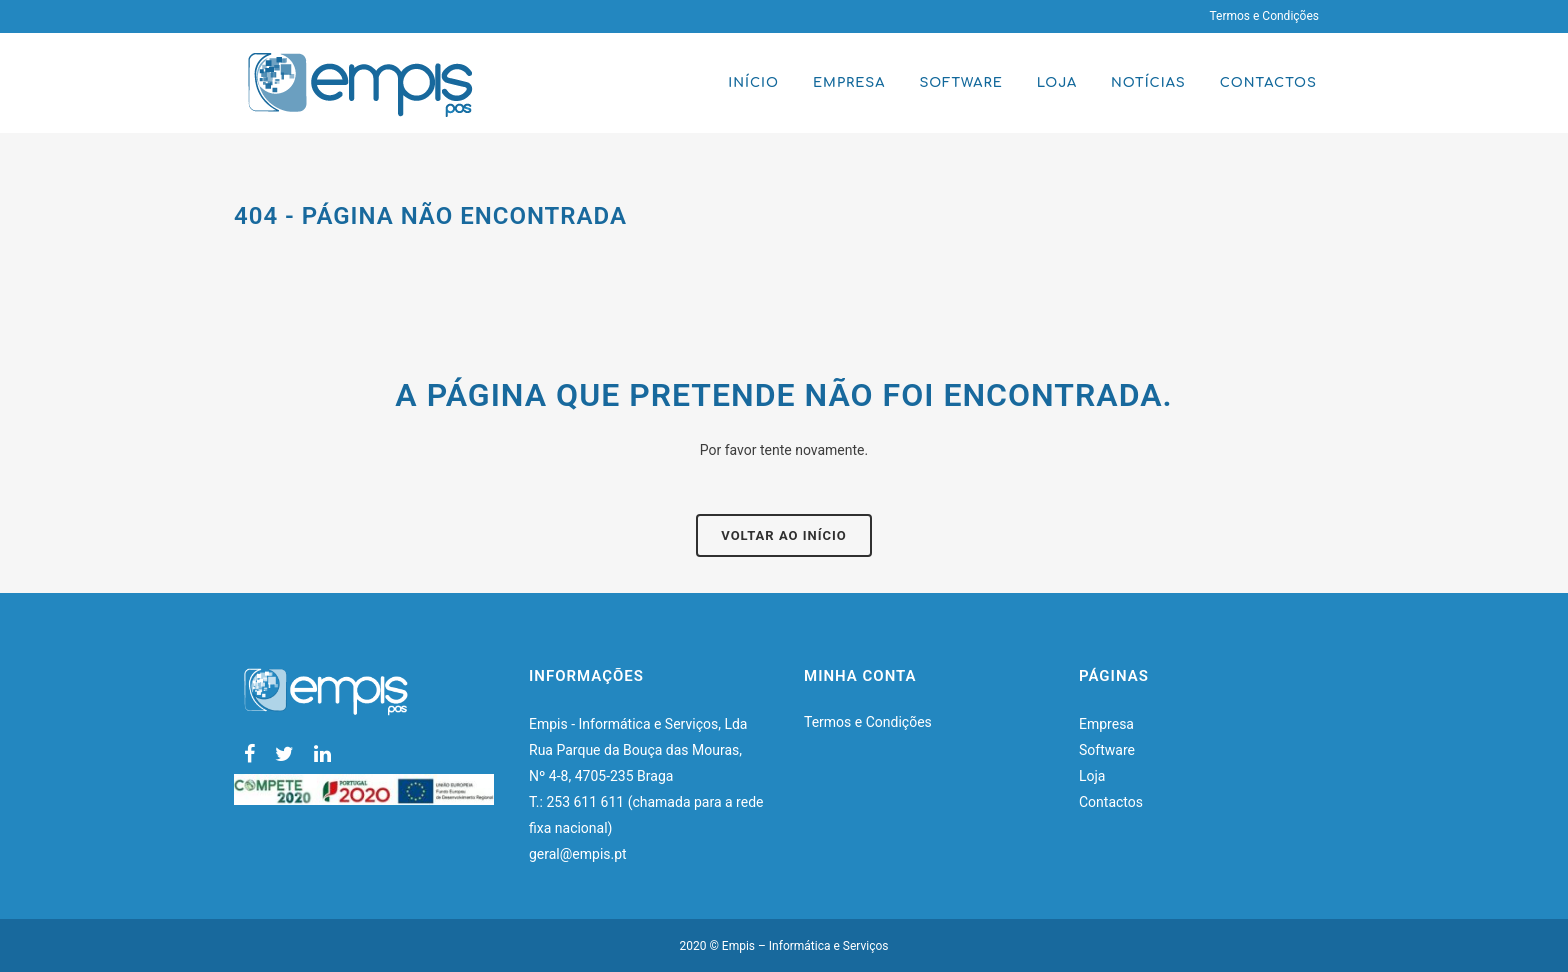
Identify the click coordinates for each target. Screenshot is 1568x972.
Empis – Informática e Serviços (805, 946)
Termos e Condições (1264, 16)
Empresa (1106, 724)
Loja (1092, 776)
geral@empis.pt (579, 854)
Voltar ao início (784, 535)
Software (1107, 750)
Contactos (1111, 802)
